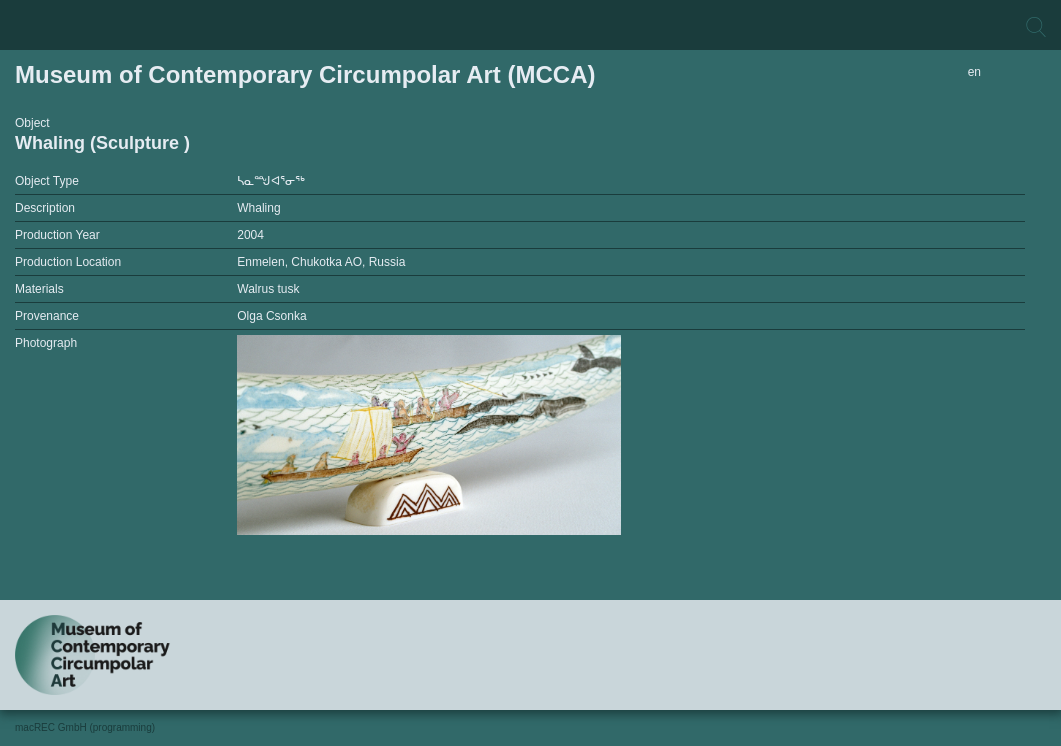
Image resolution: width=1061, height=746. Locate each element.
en (974, 72)
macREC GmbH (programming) (85, 727)
